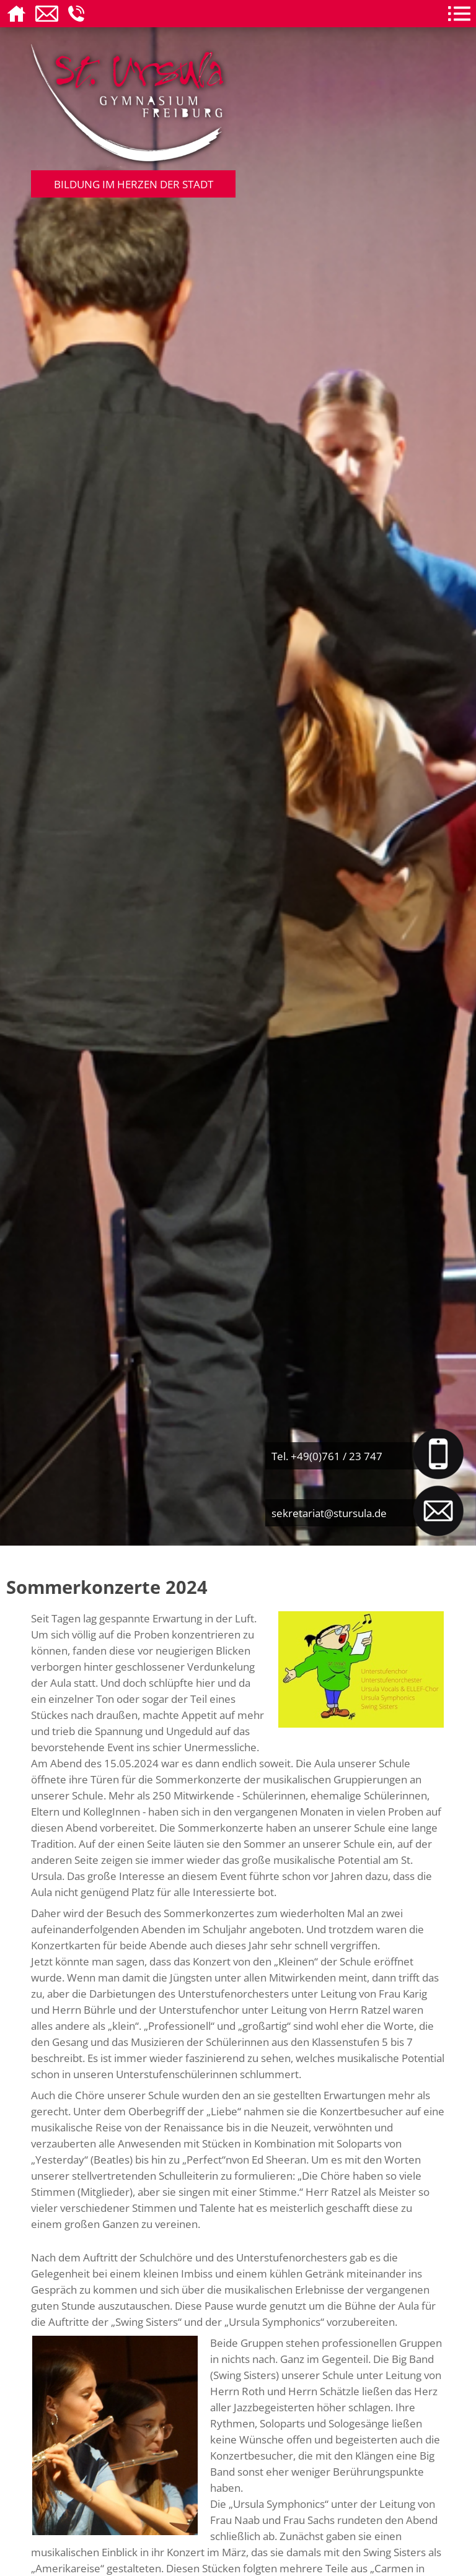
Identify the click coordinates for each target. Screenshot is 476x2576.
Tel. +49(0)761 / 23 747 (326, 1455)
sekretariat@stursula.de (329, 1512)
